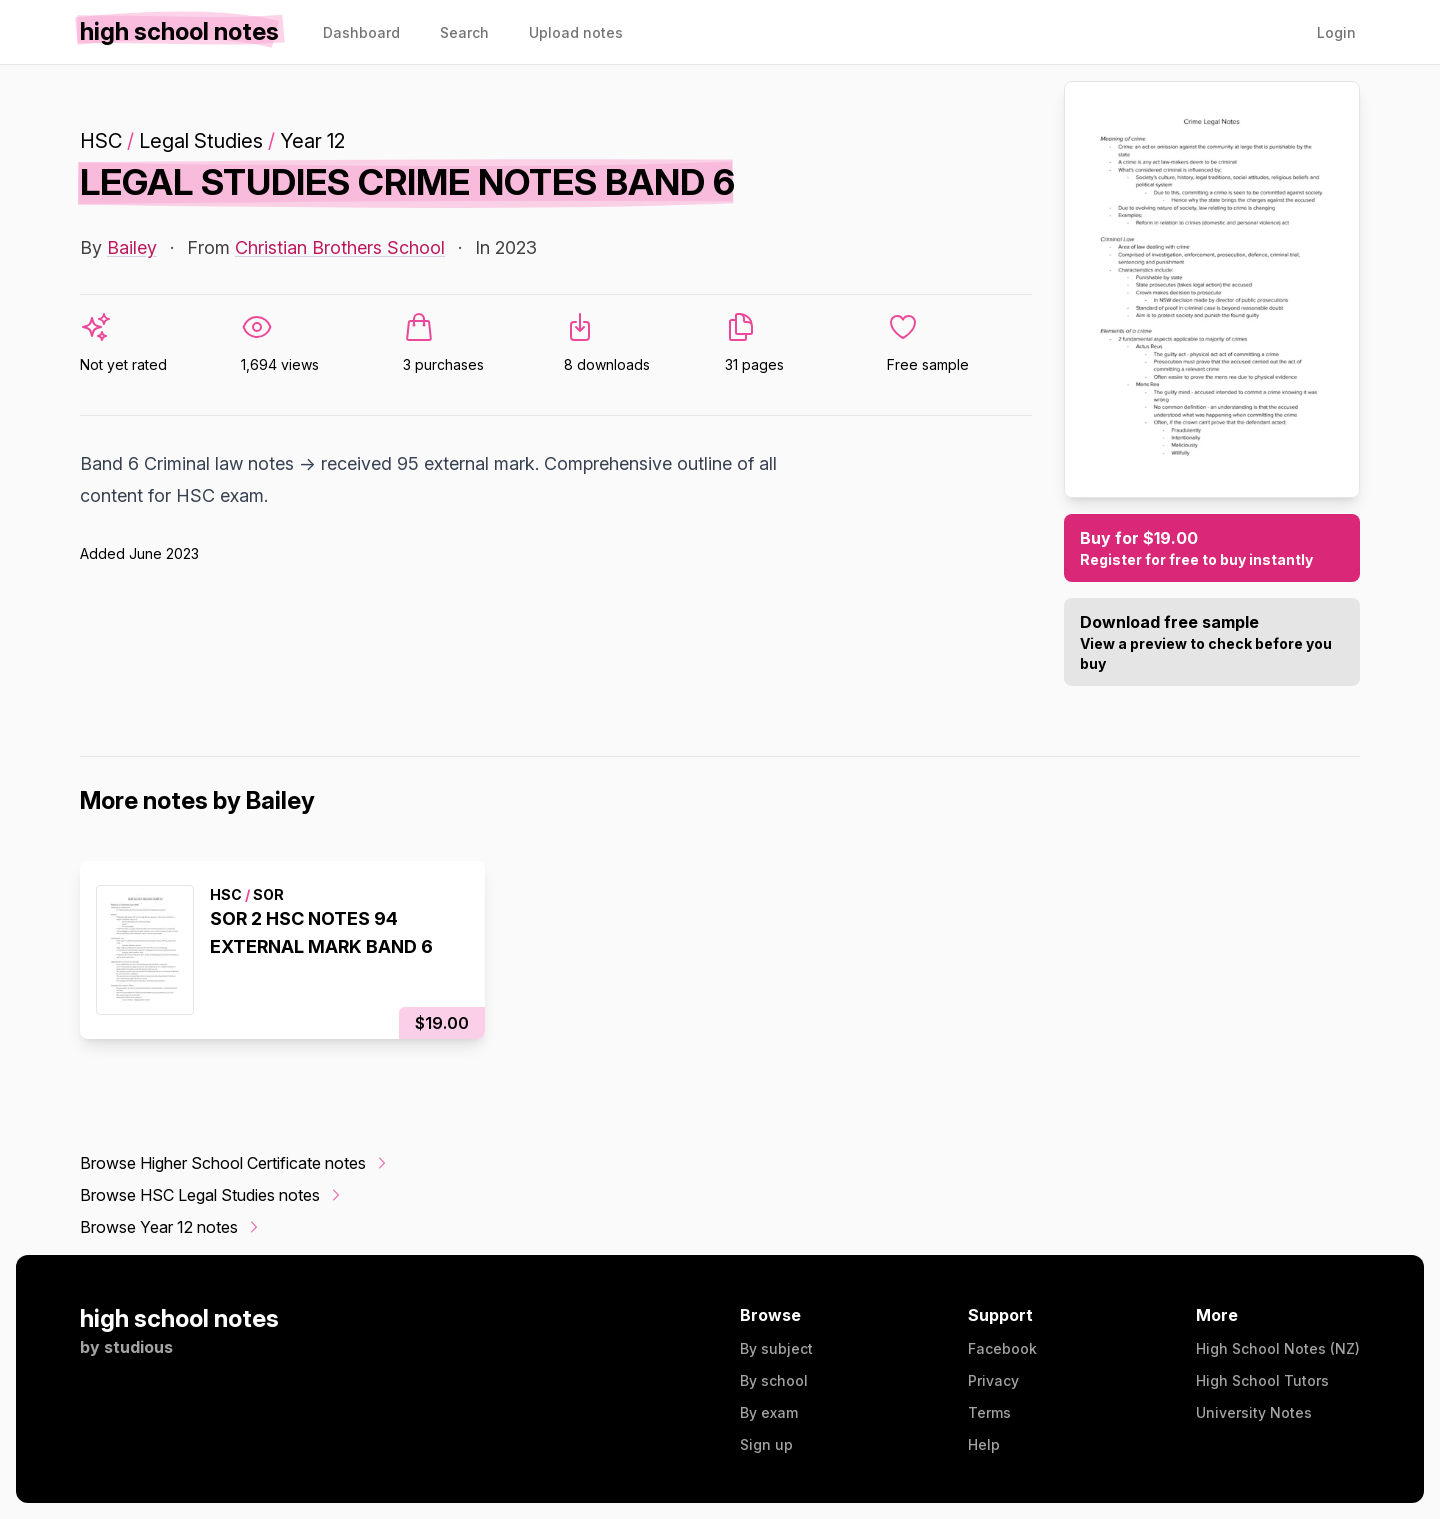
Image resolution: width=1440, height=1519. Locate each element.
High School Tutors (1262, 1380)
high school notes (179, 1318)
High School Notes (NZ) (1278, 1348)
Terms (989, 1412)
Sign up (766, 1444)
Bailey (132, 247)
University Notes (1254, 1412)
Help (984, 1444)
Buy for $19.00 (1212, 549)
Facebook (1002, 1348)
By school (774, 1380)
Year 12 (312, 141)
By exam (769, 1412)
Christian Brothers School (340, 247)
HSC (101, 141)
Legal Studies (201, 141)
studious (138, 1347)
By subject (776, 1348)
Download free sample (1212, 643)
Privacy (993, 1380)
